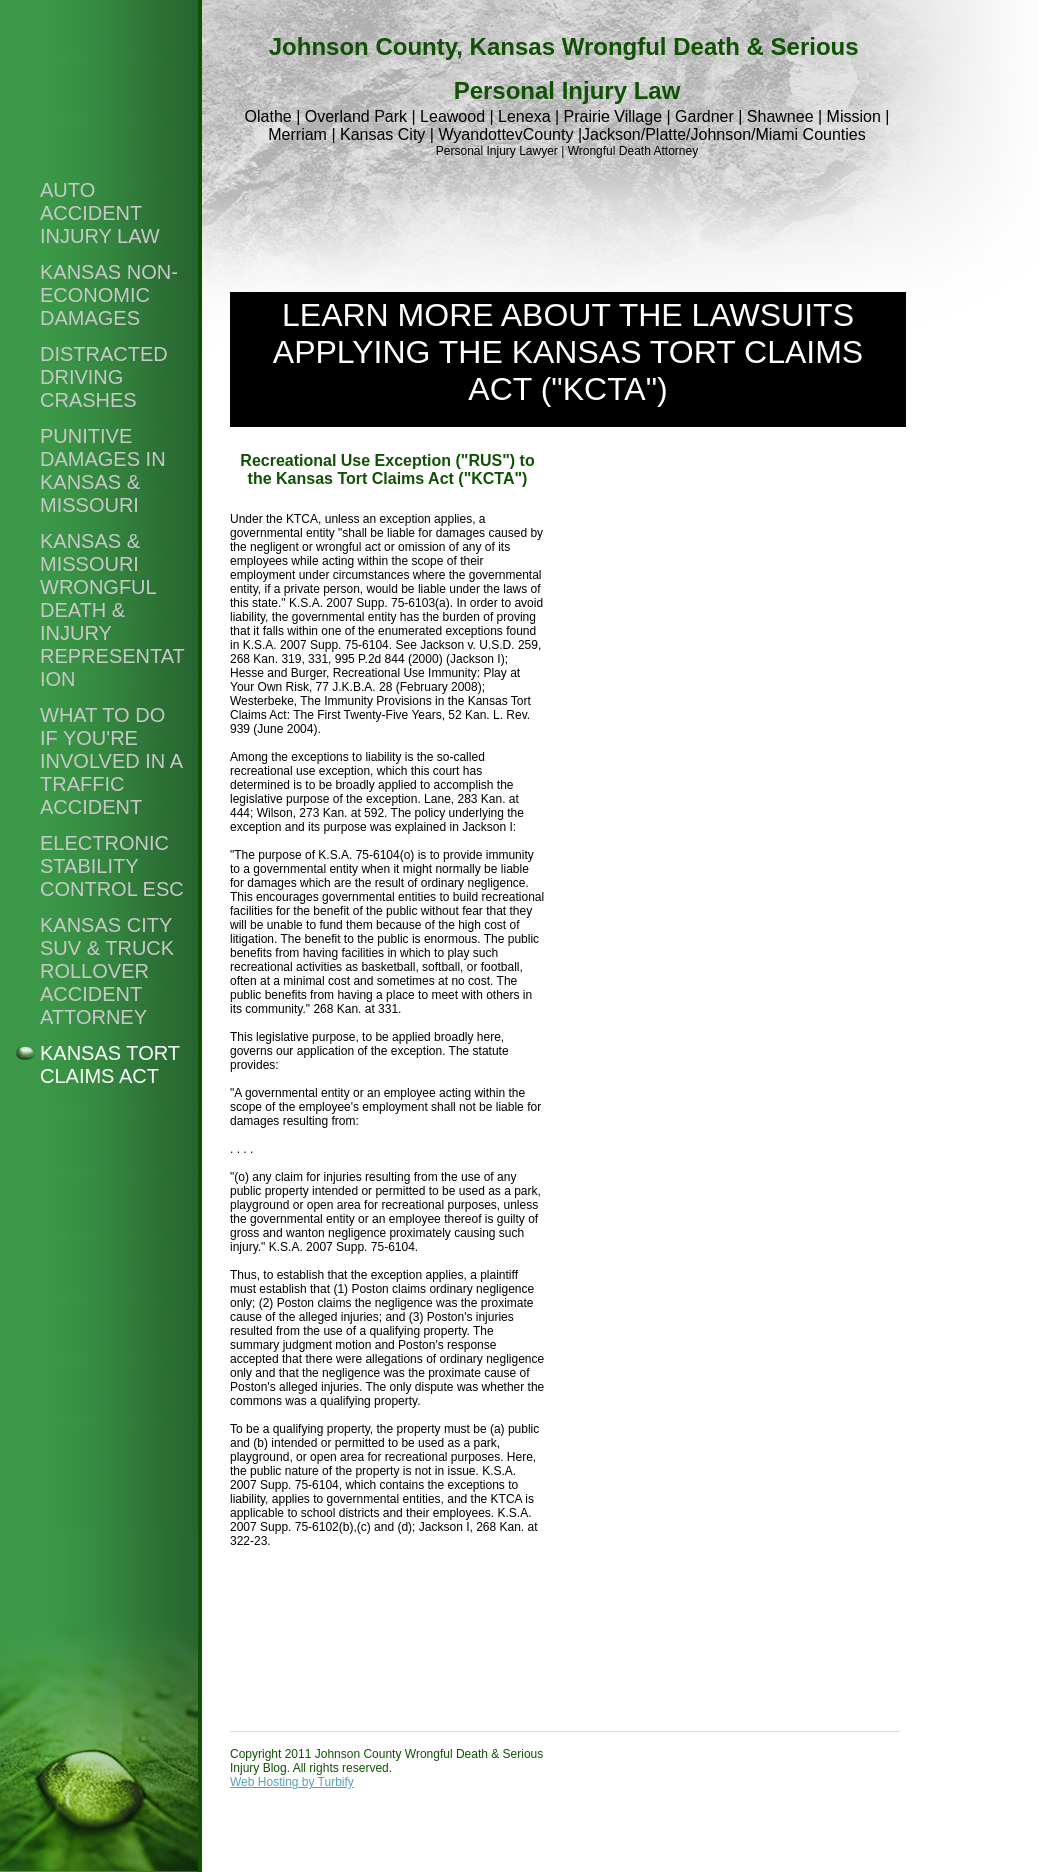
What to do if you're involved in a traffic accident (111, 761)
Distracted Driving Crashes (104, 377)
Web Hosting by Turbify (292, 1782)
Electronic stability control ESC (112, 866)
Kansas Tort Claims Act (110, 1064)
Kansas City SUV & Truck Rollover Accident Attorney (107, 971)
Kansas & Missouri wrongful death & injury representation (112, 610)
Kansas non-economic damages (109, 295)
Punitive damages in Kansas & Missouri (103, 470)
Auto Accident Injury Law (100, 213)
